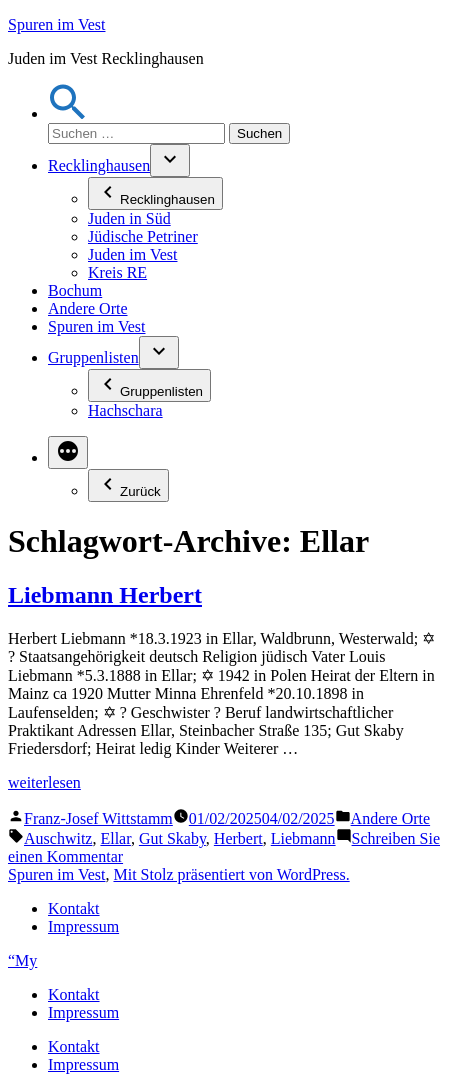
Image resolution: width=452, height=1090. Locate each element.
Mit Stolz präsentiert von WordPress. (231, 874)
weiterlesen (44, 782)
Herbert (238, 838)
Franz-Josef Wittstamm (98, 818)
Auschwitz (58, 838)
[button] (68, 113)
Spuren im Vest (56, 24)
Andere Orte (88, 308)
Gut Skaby (172, 838)
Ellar (115, 838)
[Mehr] (68, 452)
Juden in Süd (129, 218)
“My (22, 960)
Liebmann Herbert (105, 595)
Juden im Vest (132, 254)
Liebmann (303, 838)
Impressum (83, 926)
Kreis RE (117, 272)
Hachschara (125, 410)
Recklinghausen (99, 165)
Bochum (75, 290)
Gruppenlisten (93, 357)
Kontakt (74, 908)
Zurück (128, 485)
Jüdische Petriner (143, 236)
